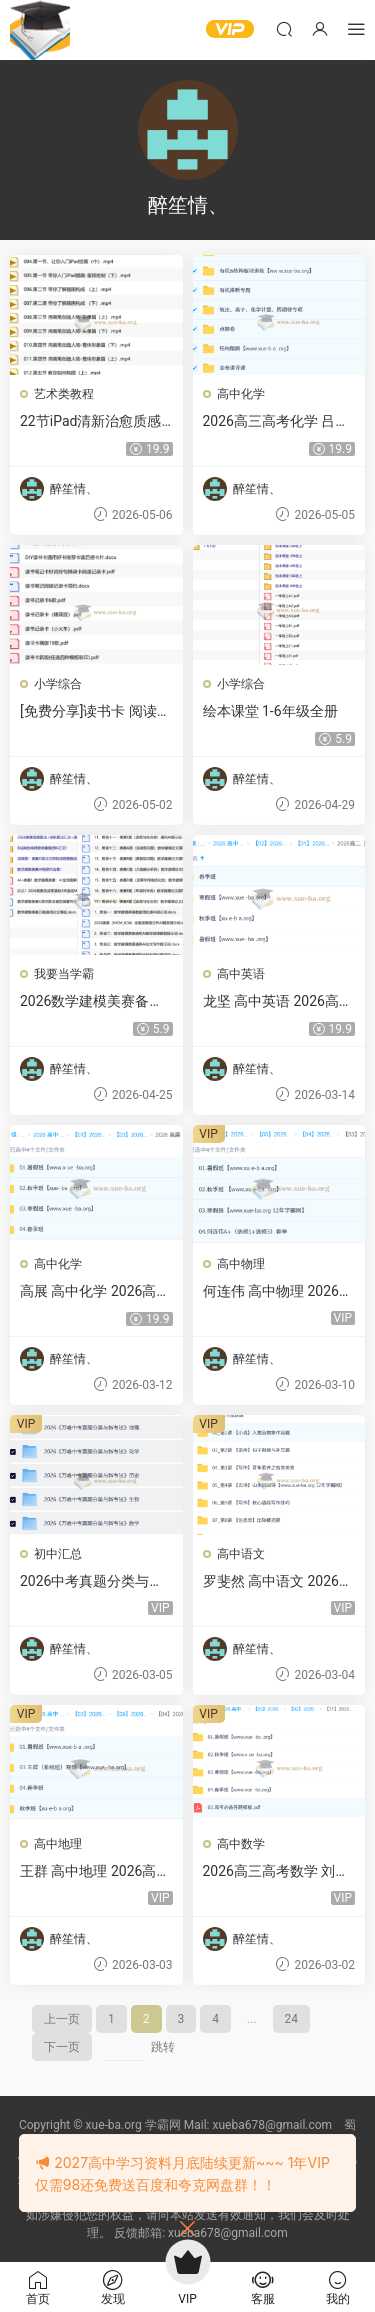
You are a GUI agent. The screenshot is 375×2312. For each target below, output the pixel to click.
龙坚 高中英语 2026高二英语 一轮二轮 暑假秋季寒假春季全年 (278, 1002)
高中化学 (241, 394)
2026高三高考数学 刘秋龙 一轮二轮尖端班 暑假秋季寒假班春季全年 (276, 1872)
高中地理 (58, 1844)
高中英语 (241, 974)
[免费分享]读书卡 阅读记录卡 (95, 712)
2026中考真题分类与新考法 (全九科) (91, 1582)
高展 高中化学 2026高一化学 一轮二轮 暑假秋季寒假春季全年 (95, 1292)
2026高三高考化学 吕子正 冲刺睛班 (276, 422)
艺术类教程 (64, 394)
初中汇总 (58, 1554)
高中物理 (241, 1264)
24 (292, 2019)
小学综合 (58, 684)
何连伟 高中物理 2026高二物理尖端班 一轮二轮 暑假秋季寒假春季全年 (278, 1292)
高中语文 (241, 1554)
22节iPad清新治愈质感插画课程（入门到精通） (90, 422)
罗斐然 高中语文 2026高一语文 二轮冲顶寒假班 (278, 1582)
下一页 (62, 2047)
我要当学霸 (64, 974)
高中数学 (241, 1844)
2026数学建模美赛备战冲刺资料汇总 (91, 1002)
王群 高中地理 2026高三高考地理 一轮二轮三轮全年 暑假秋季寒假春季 (95, 1872)
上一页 (62, 2019)
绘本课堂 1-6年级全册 (270, 711)
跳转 (163, 2047)
